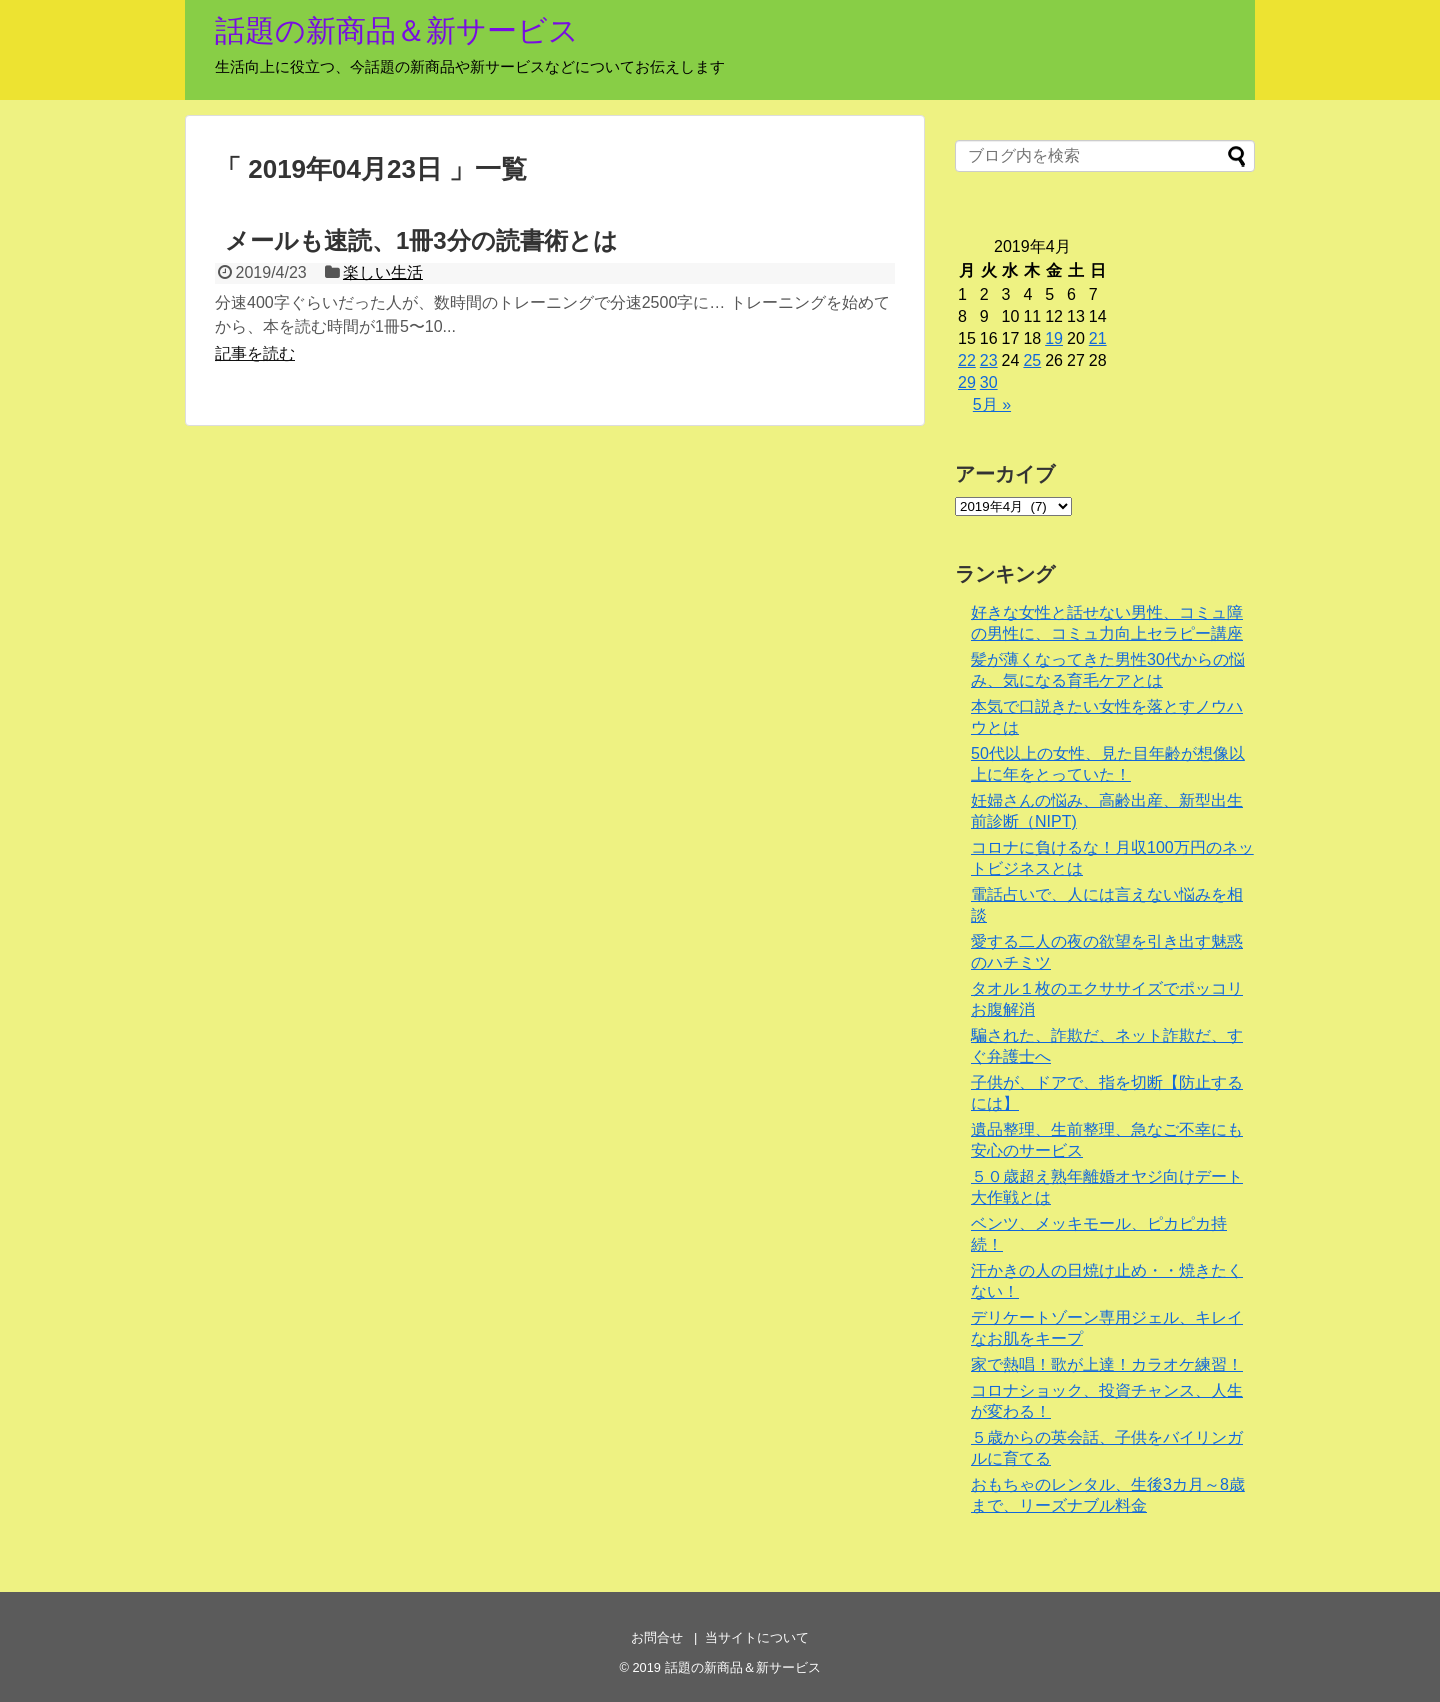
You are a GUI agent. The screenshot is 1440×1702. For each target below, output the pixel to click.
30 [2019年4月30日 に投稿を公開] (989, 382)
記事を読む (255, 353)
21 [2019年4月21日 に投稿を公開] (1098, 338)
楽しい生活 (383, 272)
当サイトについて (757, 1637)
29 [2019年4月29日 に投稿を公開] (967, 382)
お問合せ (657, 1637)
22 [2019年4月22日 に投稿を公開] (967, 360)
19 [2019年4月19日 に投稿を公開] (1054, 338)
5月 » (992, 404)
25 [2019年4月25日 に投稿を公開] (1032, 360)
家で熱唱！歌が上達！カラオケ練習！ (1107, 1364)
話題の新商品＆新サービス (397, 30)
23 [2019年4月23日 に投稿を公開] (989, 360)
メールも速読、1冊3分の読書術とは (421, 240)
